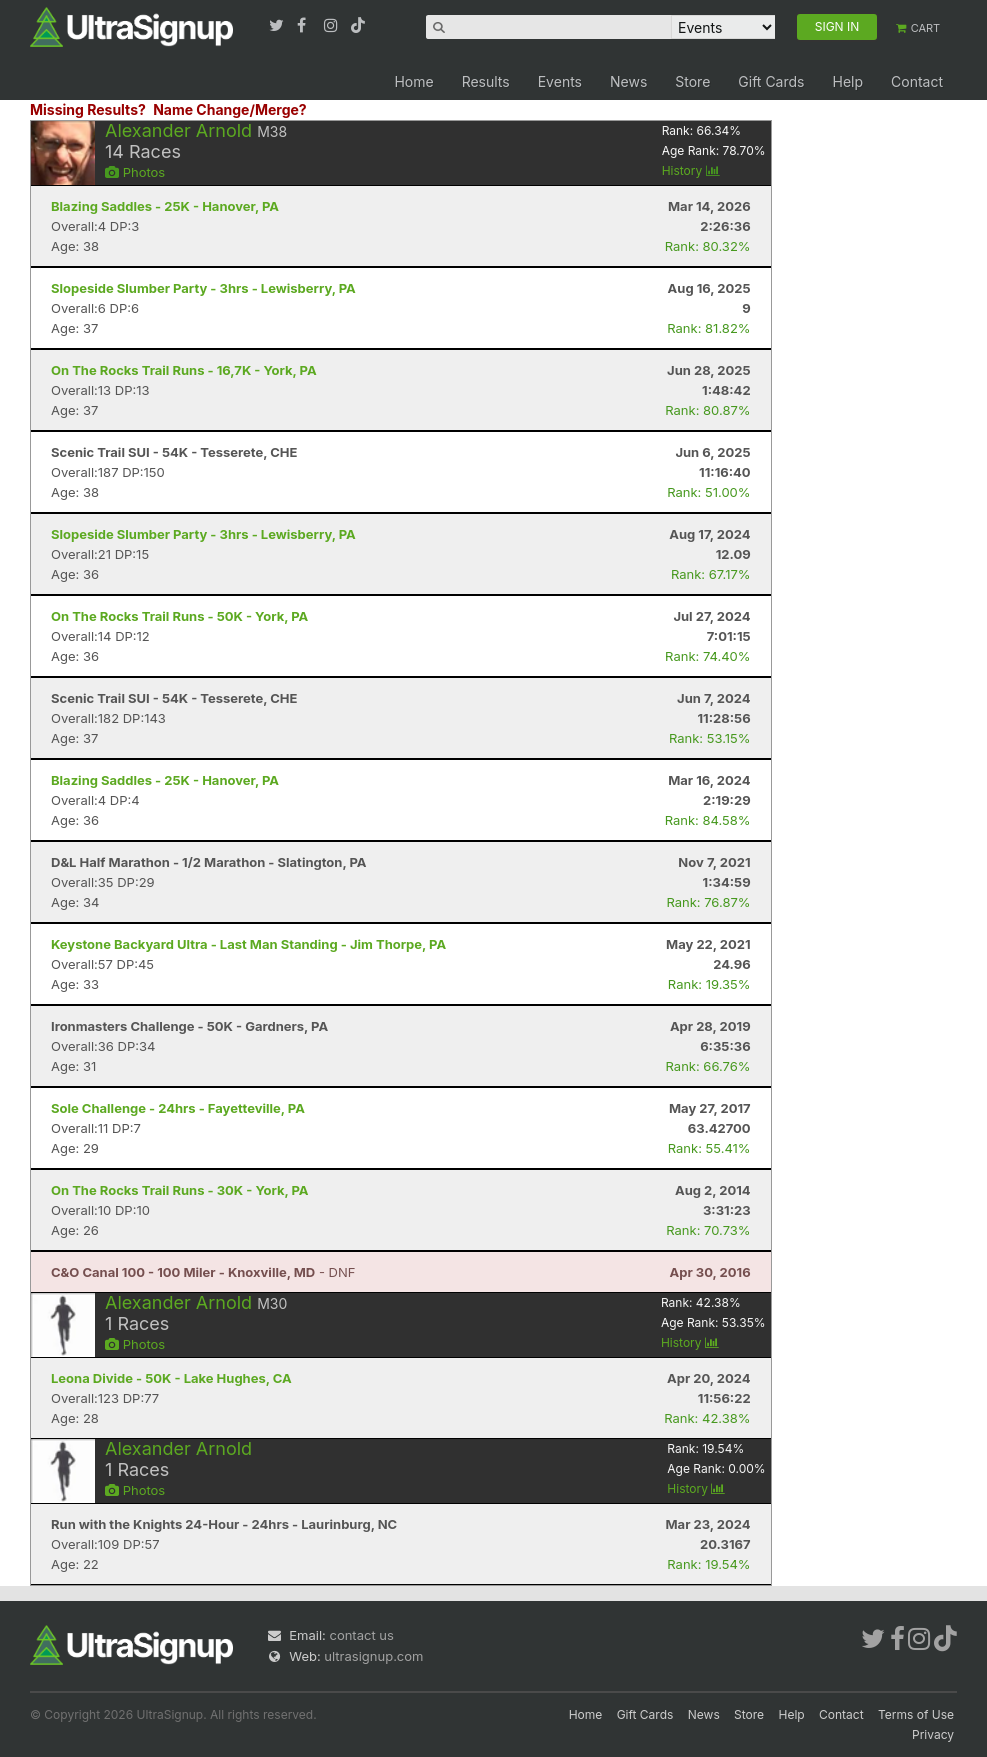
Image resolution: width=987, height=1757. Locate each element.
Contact (917, 81)
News (628, 81)
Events (560, 81)
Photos (135, 172)
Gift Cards (771, 81)
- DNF (203, 1272)
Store (692, 81)
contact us (361, 1635)
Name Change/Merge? (230, 109)
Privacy (933, 1734)
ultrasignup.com (373, 1656)
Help (847, 81)
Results (486, 81)
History (691, 170)
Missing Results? (88, 109)
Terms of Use (916, 1714)
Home (413, 81)
